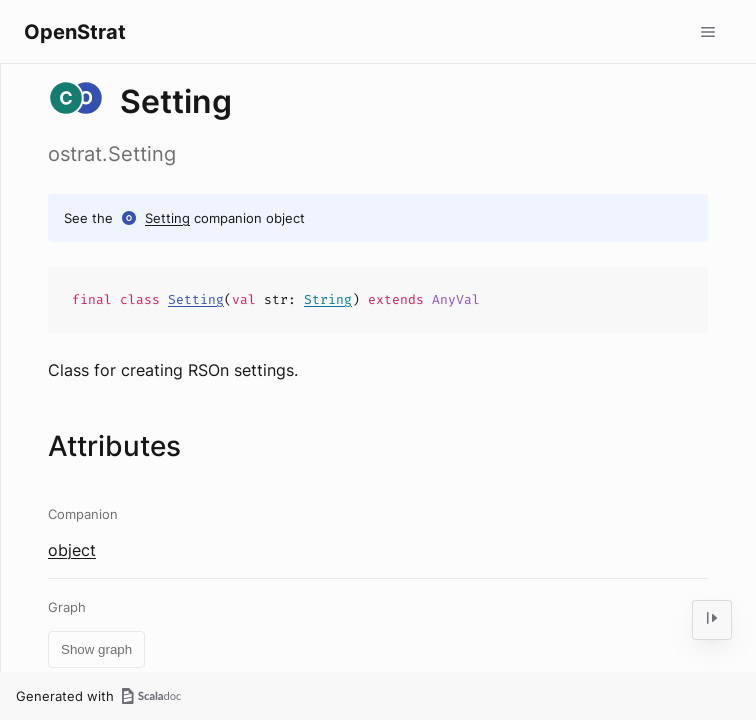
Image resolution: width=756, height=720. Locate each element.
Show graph (96, 649)
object (72, 550)
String (328, 299)
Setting (167, 218)
